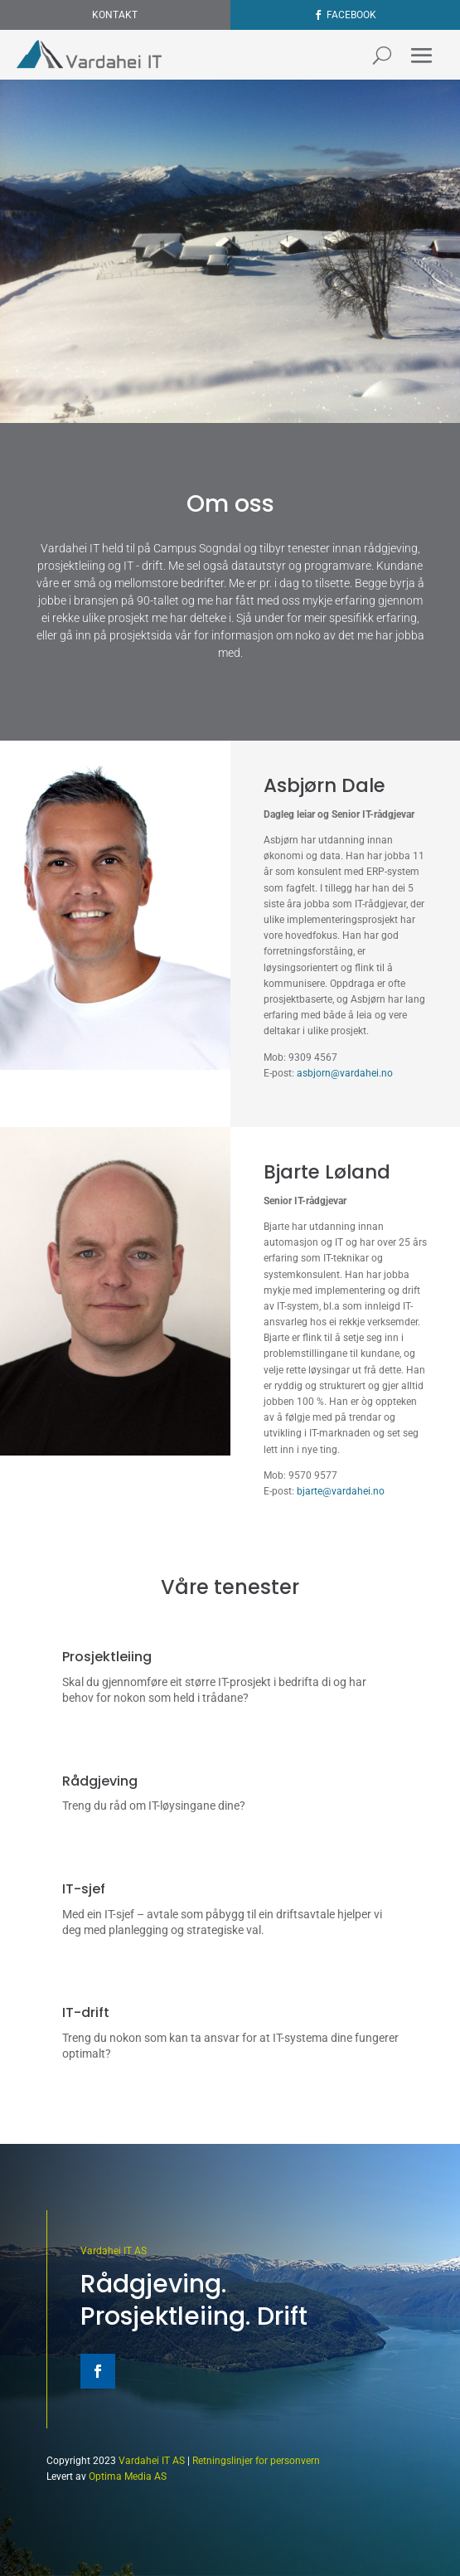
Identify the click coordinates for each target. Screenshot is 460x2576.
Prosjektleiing (107, 1656)
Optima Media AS (128, 2476)
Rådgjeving (100, 1781)
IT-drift (85, 2012)
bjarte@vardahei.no (341, 1491)
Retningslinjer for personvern (256, 2461)
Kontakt (115, 15)
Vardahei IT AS (113, 2251)
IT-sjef (83, 1888)
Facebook (351, 15)
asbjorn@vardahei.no (345, 1073)
